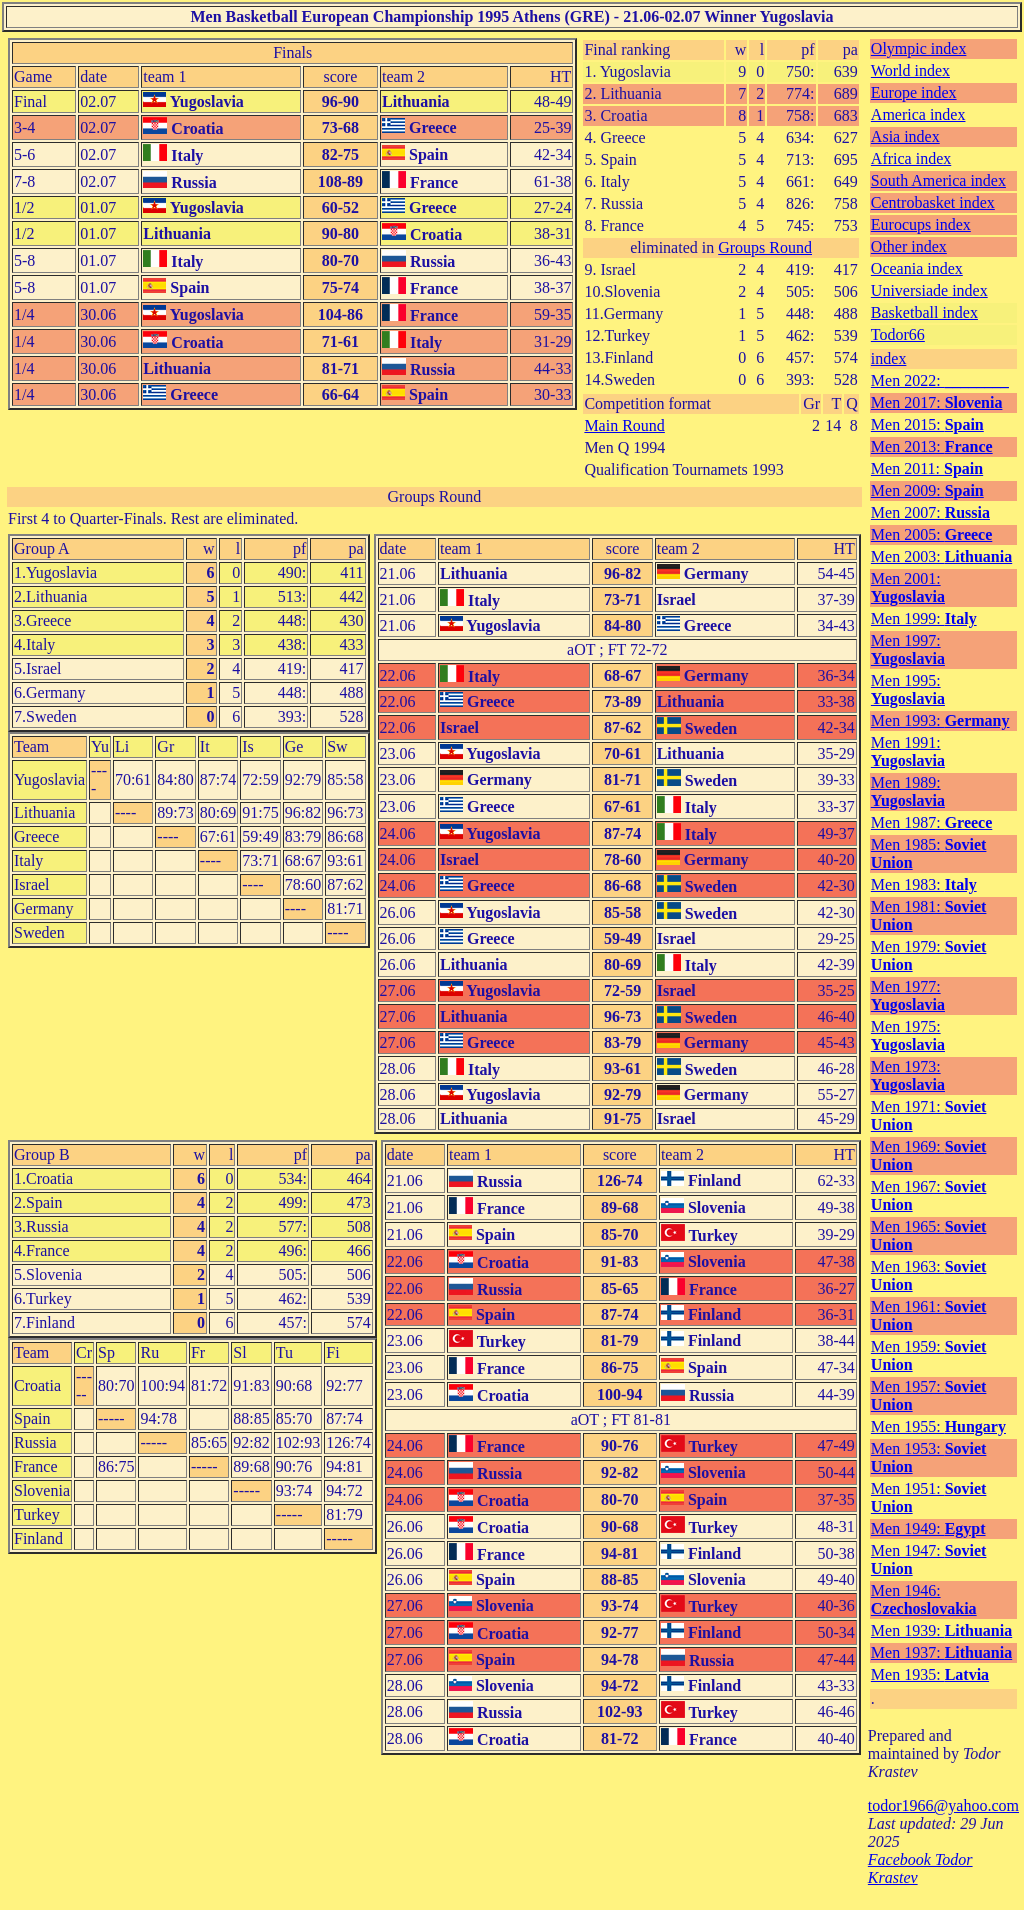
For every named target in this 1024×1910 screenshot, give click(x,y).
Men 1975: (908, 1035)
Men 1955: (938, 1426)
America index (918, 114)
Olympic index (919, 48)
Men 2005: (931, 534)
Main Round (624, 425)
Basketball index (924, 312)
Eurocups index (921, 224)
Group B (42, 1154)
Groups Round (765, 247)
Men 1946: (924, 1599)
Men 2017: (937, 402)
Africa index (911, 158)
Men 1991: (908, 751)
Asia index (905, 136)
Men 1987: (931, 822)
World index (910, 70)
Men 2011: (927, 468)
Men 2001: (908, 587)
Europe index (914, 92)
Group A (42, 548)
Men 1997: (908, 649)
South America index (938, 180)
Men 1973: (908, 1075)
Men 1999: (924, 618)
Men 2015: (927, 424)
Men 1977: (908, 995)
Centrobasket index (933, 202)
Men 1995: (908, 689)
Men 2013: (932, 446)
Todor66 (898, 334)
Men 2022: (940, 380)
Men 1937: (941, 1652)
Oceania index (917, 268)
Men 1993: (940, 720)
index (889, 358)
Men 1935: (930, 1674)
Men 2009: (927, 490)
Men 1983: (924, 884)
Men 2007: (930, 512)
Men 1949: (928, 1528)
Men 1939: (941, 1630)
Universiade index (929, 290)
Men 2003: (941, 556)
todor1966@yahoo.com (943, 1805)
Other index (909, 246)
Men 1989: (908, 791)
